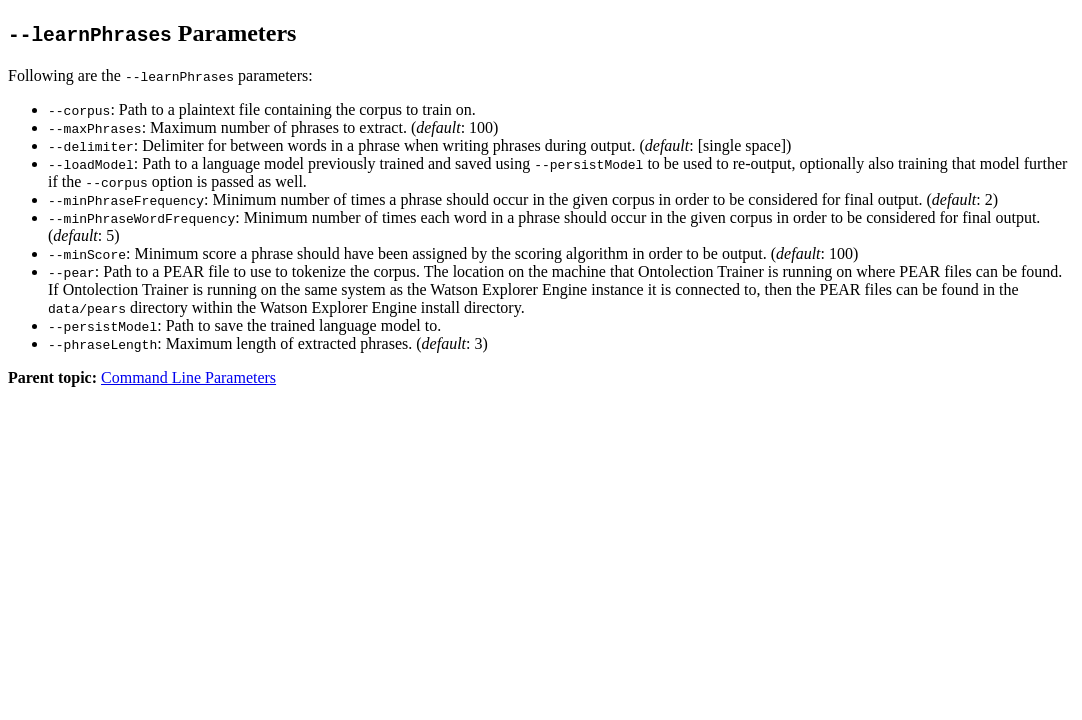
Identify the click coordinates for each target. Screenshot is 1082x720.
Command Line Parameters (188, 377)
